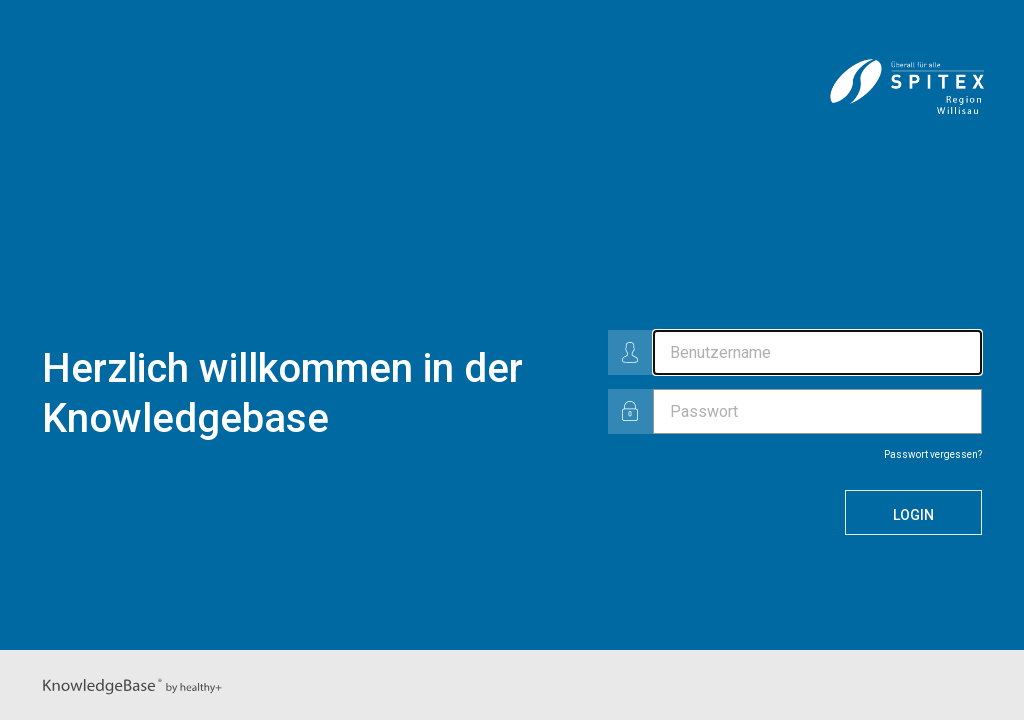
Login (913, 515)
